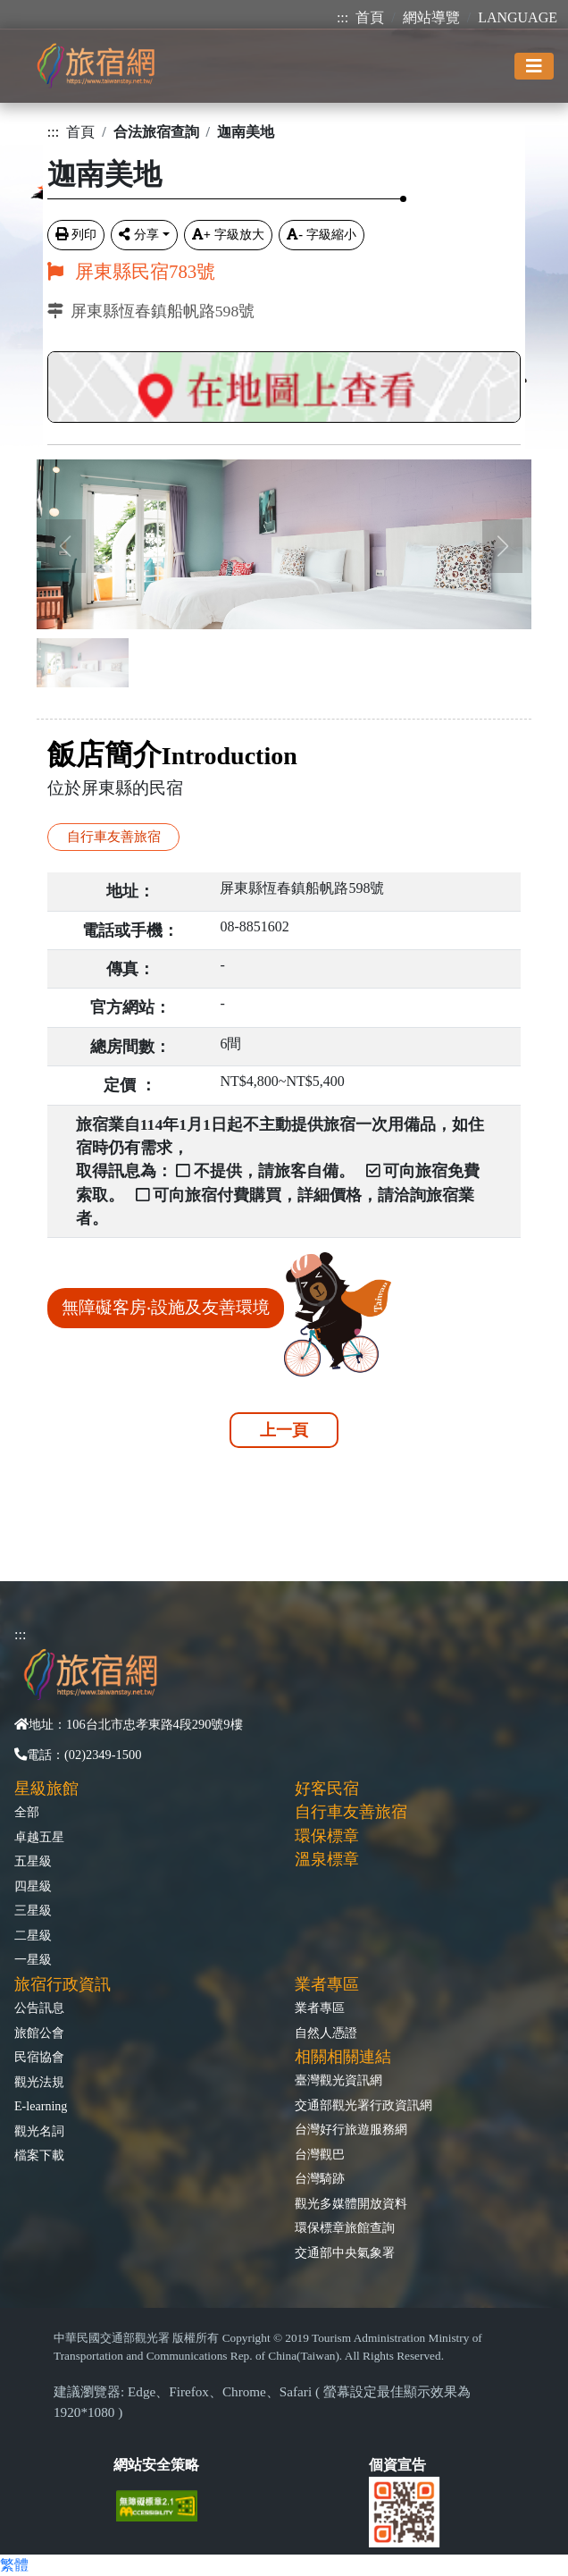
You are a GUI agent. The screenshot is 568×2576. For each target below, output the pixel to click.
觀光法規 (39, 2082)
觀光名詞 (39, 2131)
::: (342, 17)
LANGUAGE (517, 17)
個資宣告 (397, 2464)
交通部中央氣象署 (345, 2252)
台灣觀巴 (320, 2154)
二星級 (33, 1935)
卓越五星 (39, 1837)
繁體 (14, 2564)
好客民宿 (327, 1788)
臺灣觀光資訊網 (338, 2080)
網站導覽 (431, 17)
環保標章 (327, 1836)
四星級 (33, 1886)
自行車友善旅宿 (114, 836)
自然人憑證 (326, 2032)
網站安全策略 (156, 2464)
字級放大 (228, 234)
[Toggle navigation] (534, 66)
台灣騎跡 (320, 2178)
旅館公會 (39, 2032)
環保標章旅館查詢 (345, 2227)
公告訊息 (39, 2007)
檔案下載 (39, 2155)
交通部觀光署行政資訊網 (363, 2105)
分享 (139, 234)
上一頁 (284, 1430)
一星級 (33, 1959)
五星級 (33, 1861)
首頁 (369, 17)
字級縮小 (321, 234)
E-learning (40, 2106)
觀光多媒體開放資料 (351, 2203)
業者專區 (320, 2007)
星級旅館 (46, 1788)
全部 (26, 1812)
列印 (75, 234)
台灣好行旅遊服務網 (351, 2129)
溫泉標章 (327, 1859)
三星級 (33, 1910)
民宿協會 (39, 2057)
